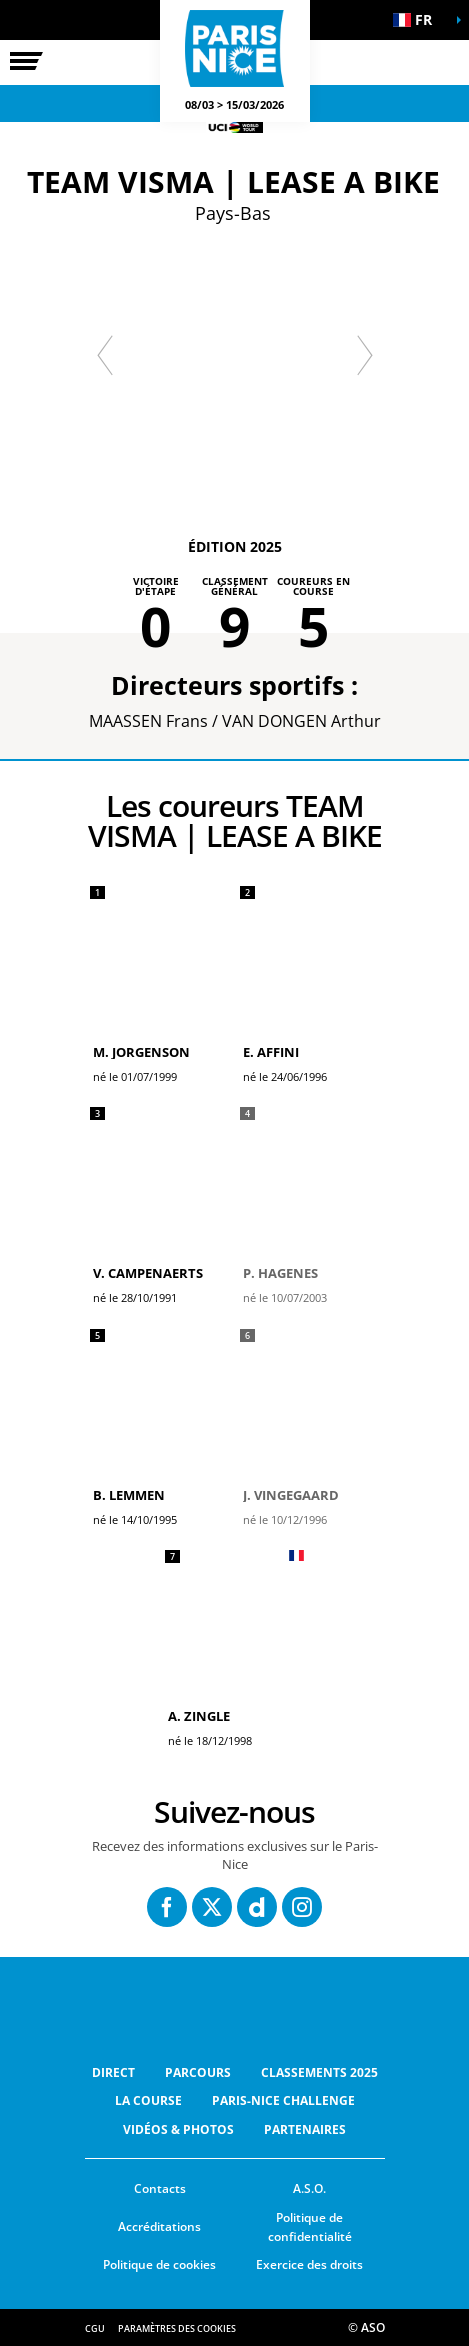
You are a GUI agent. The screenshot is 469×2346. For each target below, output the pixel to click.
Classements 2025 (319, 2072)
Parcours (198, 2072)
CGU (95, 2328)
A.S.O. (309, 2188)
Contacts (160, 2188)
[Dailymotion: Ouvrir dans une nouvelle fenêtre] (257, 1907)
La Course (148, 2100)
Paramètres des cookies (177, 2328)
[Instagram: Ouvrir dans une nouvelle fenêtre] (302, 1907)
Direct (113, 2072)
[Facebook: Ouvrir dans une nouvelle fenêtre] (167, 1907)
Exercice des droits (309, 2264)
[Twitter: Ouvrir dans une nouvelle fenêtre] (212, 1907)
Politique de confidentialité (310, 2227)
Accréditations (159, 2226)
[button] (419, 20)
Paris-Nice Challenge (283, 2100)
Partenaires (305, 2129)
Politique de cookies (159, 2264)
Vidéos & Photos (178, 2129)
